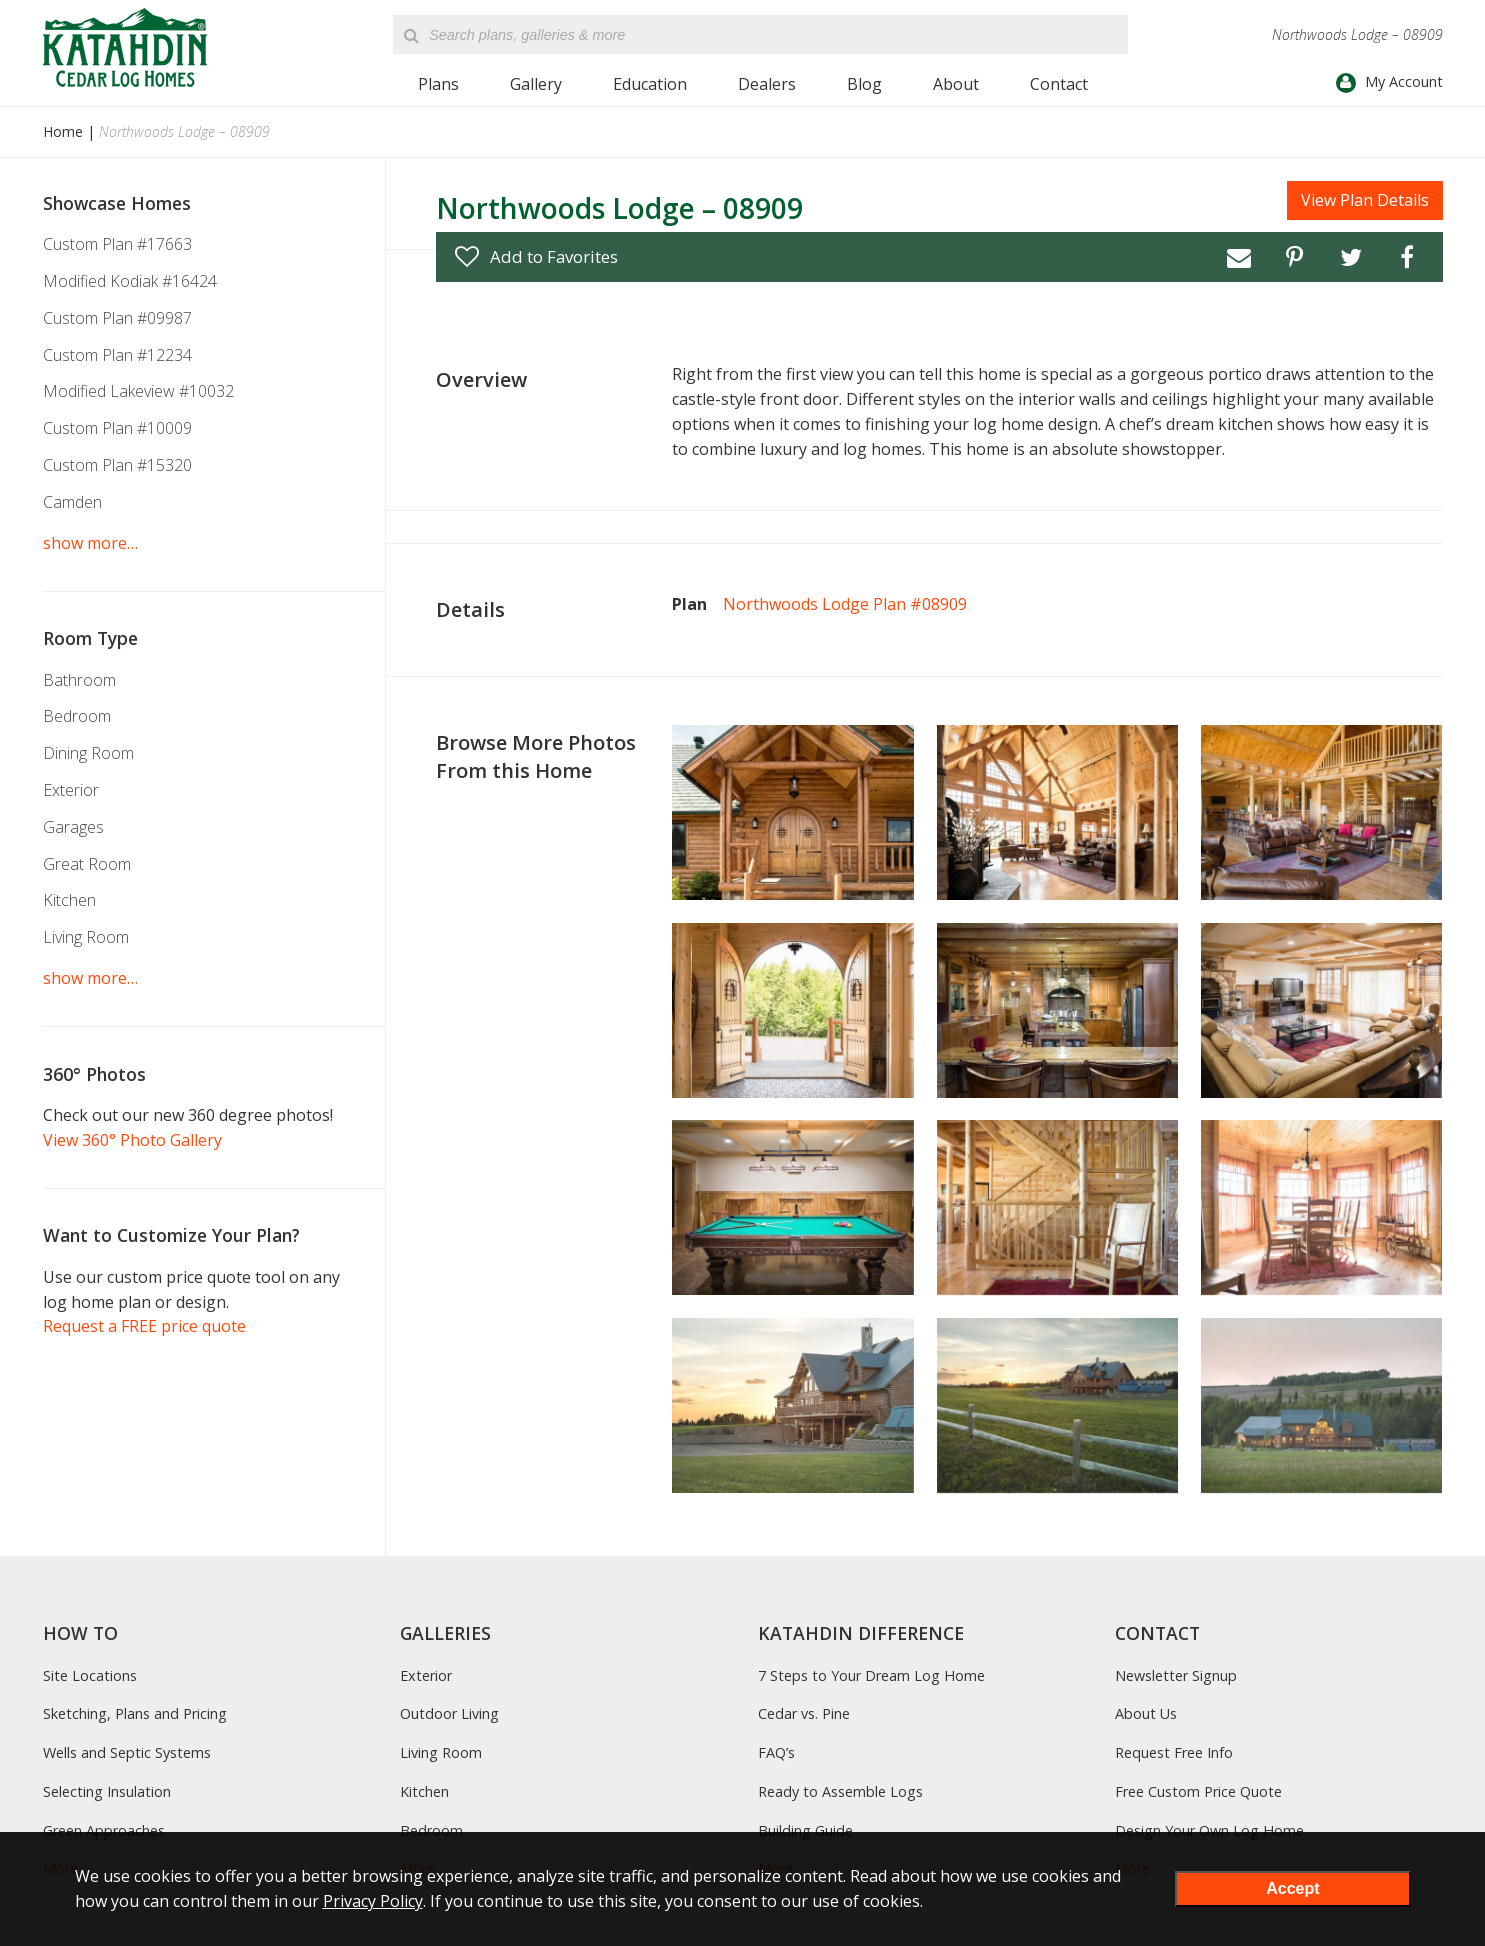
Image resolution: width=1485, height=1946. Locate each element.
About (956, 84)
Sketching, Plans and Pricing (135, 1713)
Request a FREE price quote (144, 1326)
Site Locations (90, 1675)
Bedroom (77, 716)
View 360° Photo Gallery (132, 1140)
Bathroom (79, 680)
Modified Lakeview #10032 (138, 391)
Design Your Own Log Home (1209, 1830)
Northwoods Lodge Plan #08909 (845, 604)
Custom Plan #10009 (117, 428)
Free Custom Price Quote (1198, 1791)
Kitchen (69, 900)
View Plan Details (1365, 200)
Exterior (71, 790)
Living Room (86, 937)
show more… (90, 543)
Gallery (536, 84)
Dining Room (88, 753)
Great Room (87, 864)
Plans (438, 84)
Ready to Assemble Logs (840, 1791)
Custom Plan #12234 (117, 355)
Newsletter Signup (1176, 1675)
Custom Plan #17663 (117, 244)
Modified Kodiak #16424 (130, 281)
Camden (72, 502)
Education (650, 84)
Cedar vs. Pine (804, 1713)
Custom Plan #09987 (117, 318)
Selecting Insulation (107, 1791)
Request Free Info (1174, 1752)
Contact (1059, 84)
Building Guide (805, 1830)
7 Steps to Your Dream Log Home (871, 1675)
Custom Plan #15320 (117, 465)
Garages (73, 827)
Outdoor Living (449, 1713)
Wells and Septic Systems (127, 1752)
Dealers (767, 84)
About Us (1146, 1713)
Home (63, 131)
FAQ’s (776, 1752)
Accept (1292, 1888)
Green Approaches (104, 1830)
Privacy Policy (373, 1901)
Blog (864, 84)
